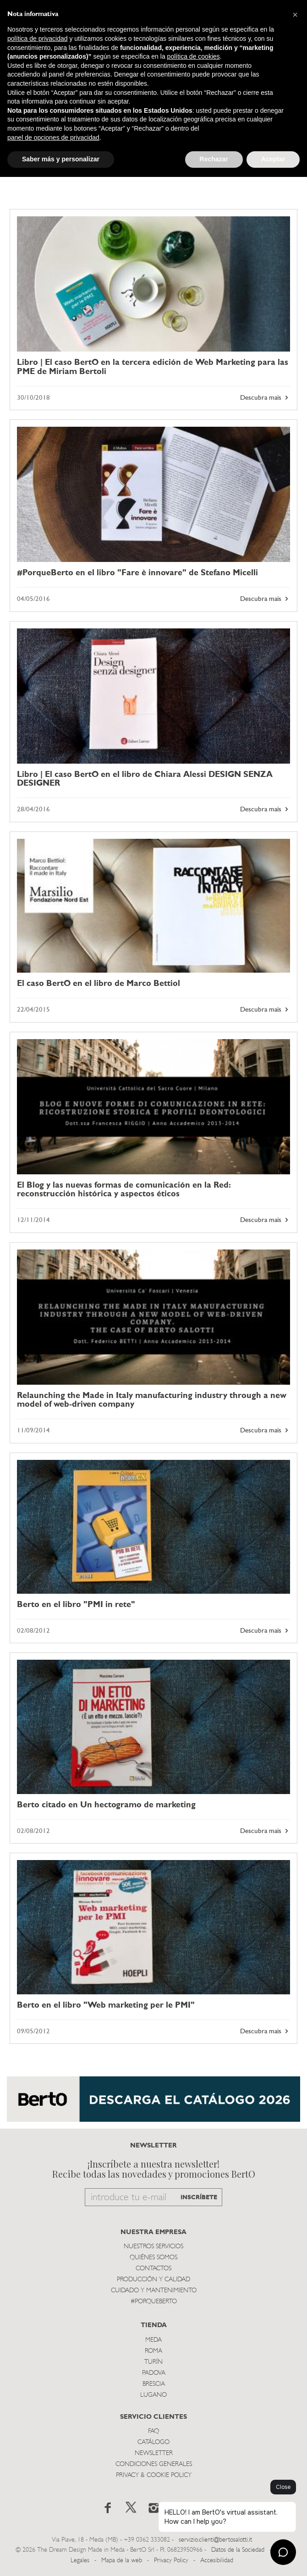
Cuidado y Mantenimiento (154, 2290)
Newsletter (154, 2453)
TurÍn (153, 2362)
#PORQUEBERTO (154, 2301)
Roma (153, 2351)
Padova (153, 2373)
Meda (153, 2340)
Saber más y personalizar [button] (60, 159)
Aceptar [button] (273, 159)
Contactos (153, 2268)
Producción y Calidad (153, 2279)
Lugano (153, 2395)
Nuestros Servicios (153, 2246)
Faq (153, 2431)
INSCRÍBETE (199, 2198)
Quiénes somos (153, 2257)
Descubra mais (265, 398)
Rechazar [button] (214, 159)
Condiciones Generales (153, 2464)
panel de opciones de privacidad (53, 137)
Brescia (154, 2384)
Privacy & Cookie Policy (154, 2475)
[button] (295, 14)
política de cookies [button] (193, 56)
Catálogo (153, 2442)
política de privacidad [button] (37, 38)
